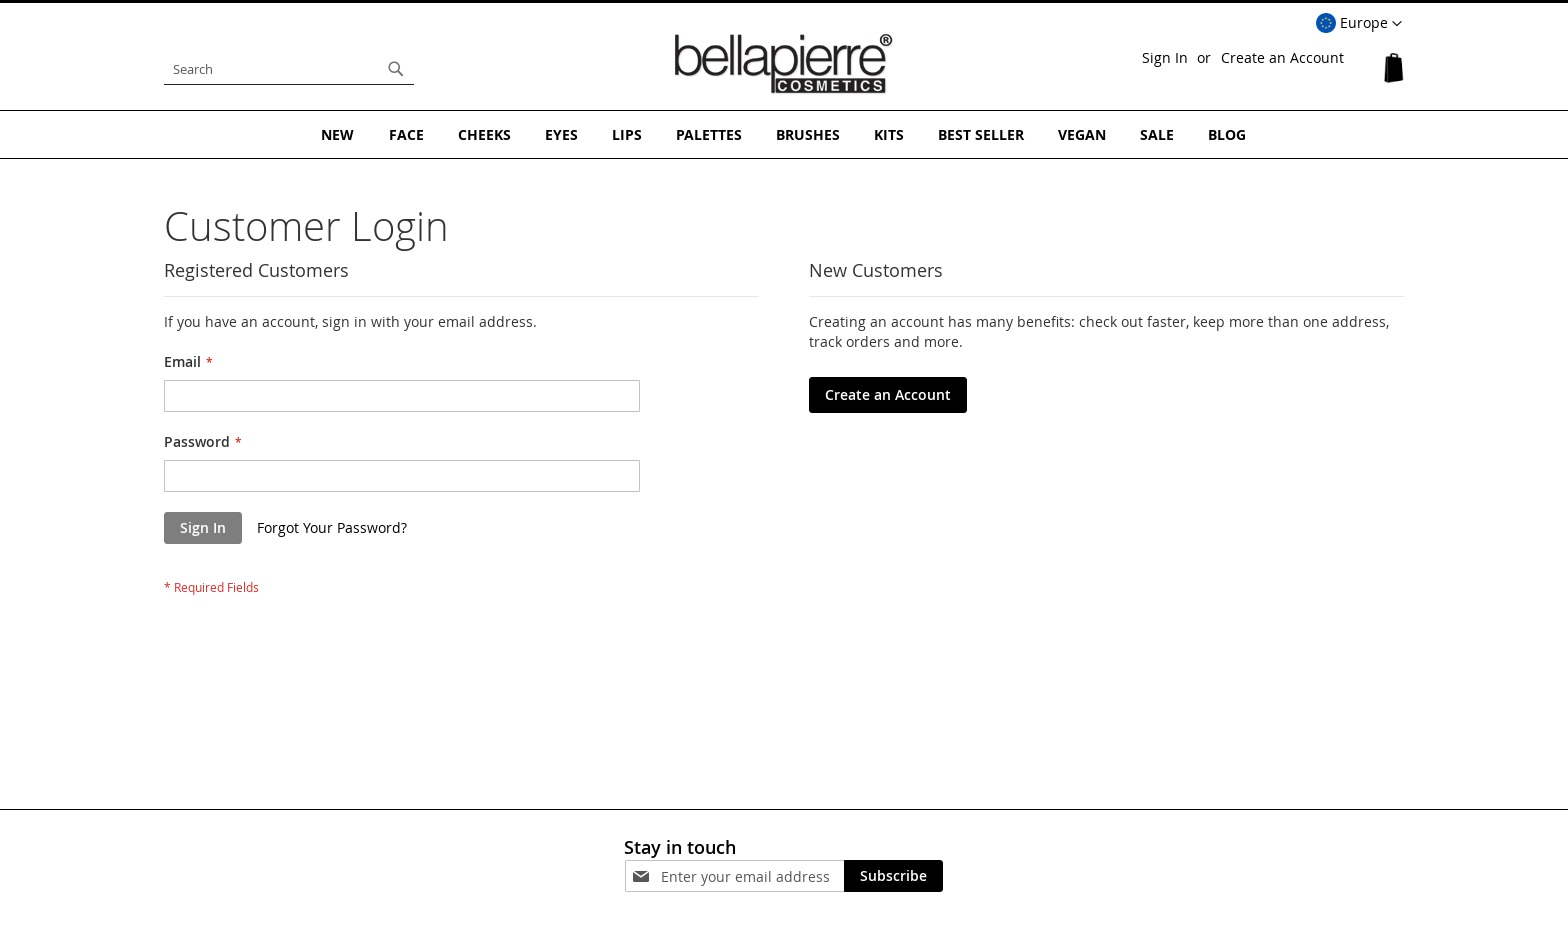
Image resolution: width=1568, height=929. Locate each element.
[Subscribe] (893, 876)
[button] (1359, 24)
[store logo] (784, 64)
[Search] (396, 69)
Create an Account (1282, 57)
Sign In (1165, 57)
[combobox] (289, 69)
